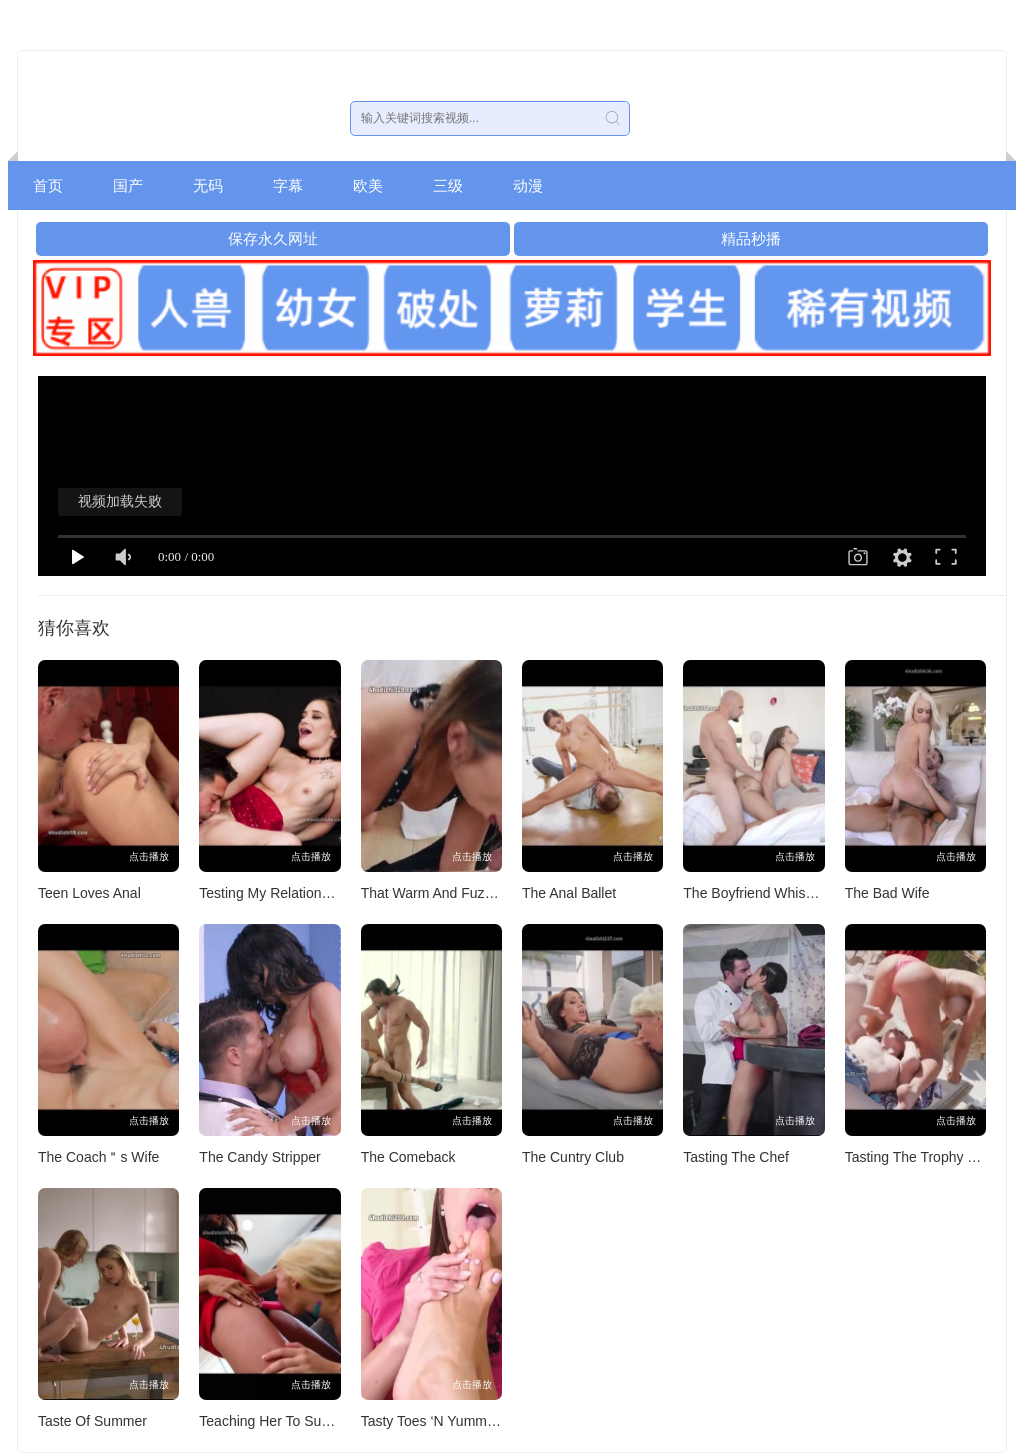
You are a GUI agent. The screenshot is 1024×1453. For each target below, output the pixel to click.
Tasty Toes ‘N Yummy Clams (449, 1421)
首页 (48, 185)
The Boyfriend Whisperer (760, 893)
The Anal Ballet (569, 893)
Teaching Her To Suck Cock (285, 1421)
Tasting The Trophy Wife (920, 1157)
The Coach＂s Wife (98, 1157)
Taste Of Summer (92, 1421)
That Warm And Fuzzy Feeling (455, 893)
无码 (208, 185)
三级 (448, 185)
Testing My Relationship (273, 893)
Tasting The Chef (736, 1157)
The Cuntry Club (573, 1157)
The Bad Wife (887, 893)
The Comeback (408, 1157)
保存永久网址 (273, 238)
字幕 (288, 185)
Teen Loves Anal (89, 893)
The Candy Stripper (259, 1157)
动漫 (528, 185)
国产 (128, 185)
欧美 (368, 185)
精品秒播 (751, 238)
